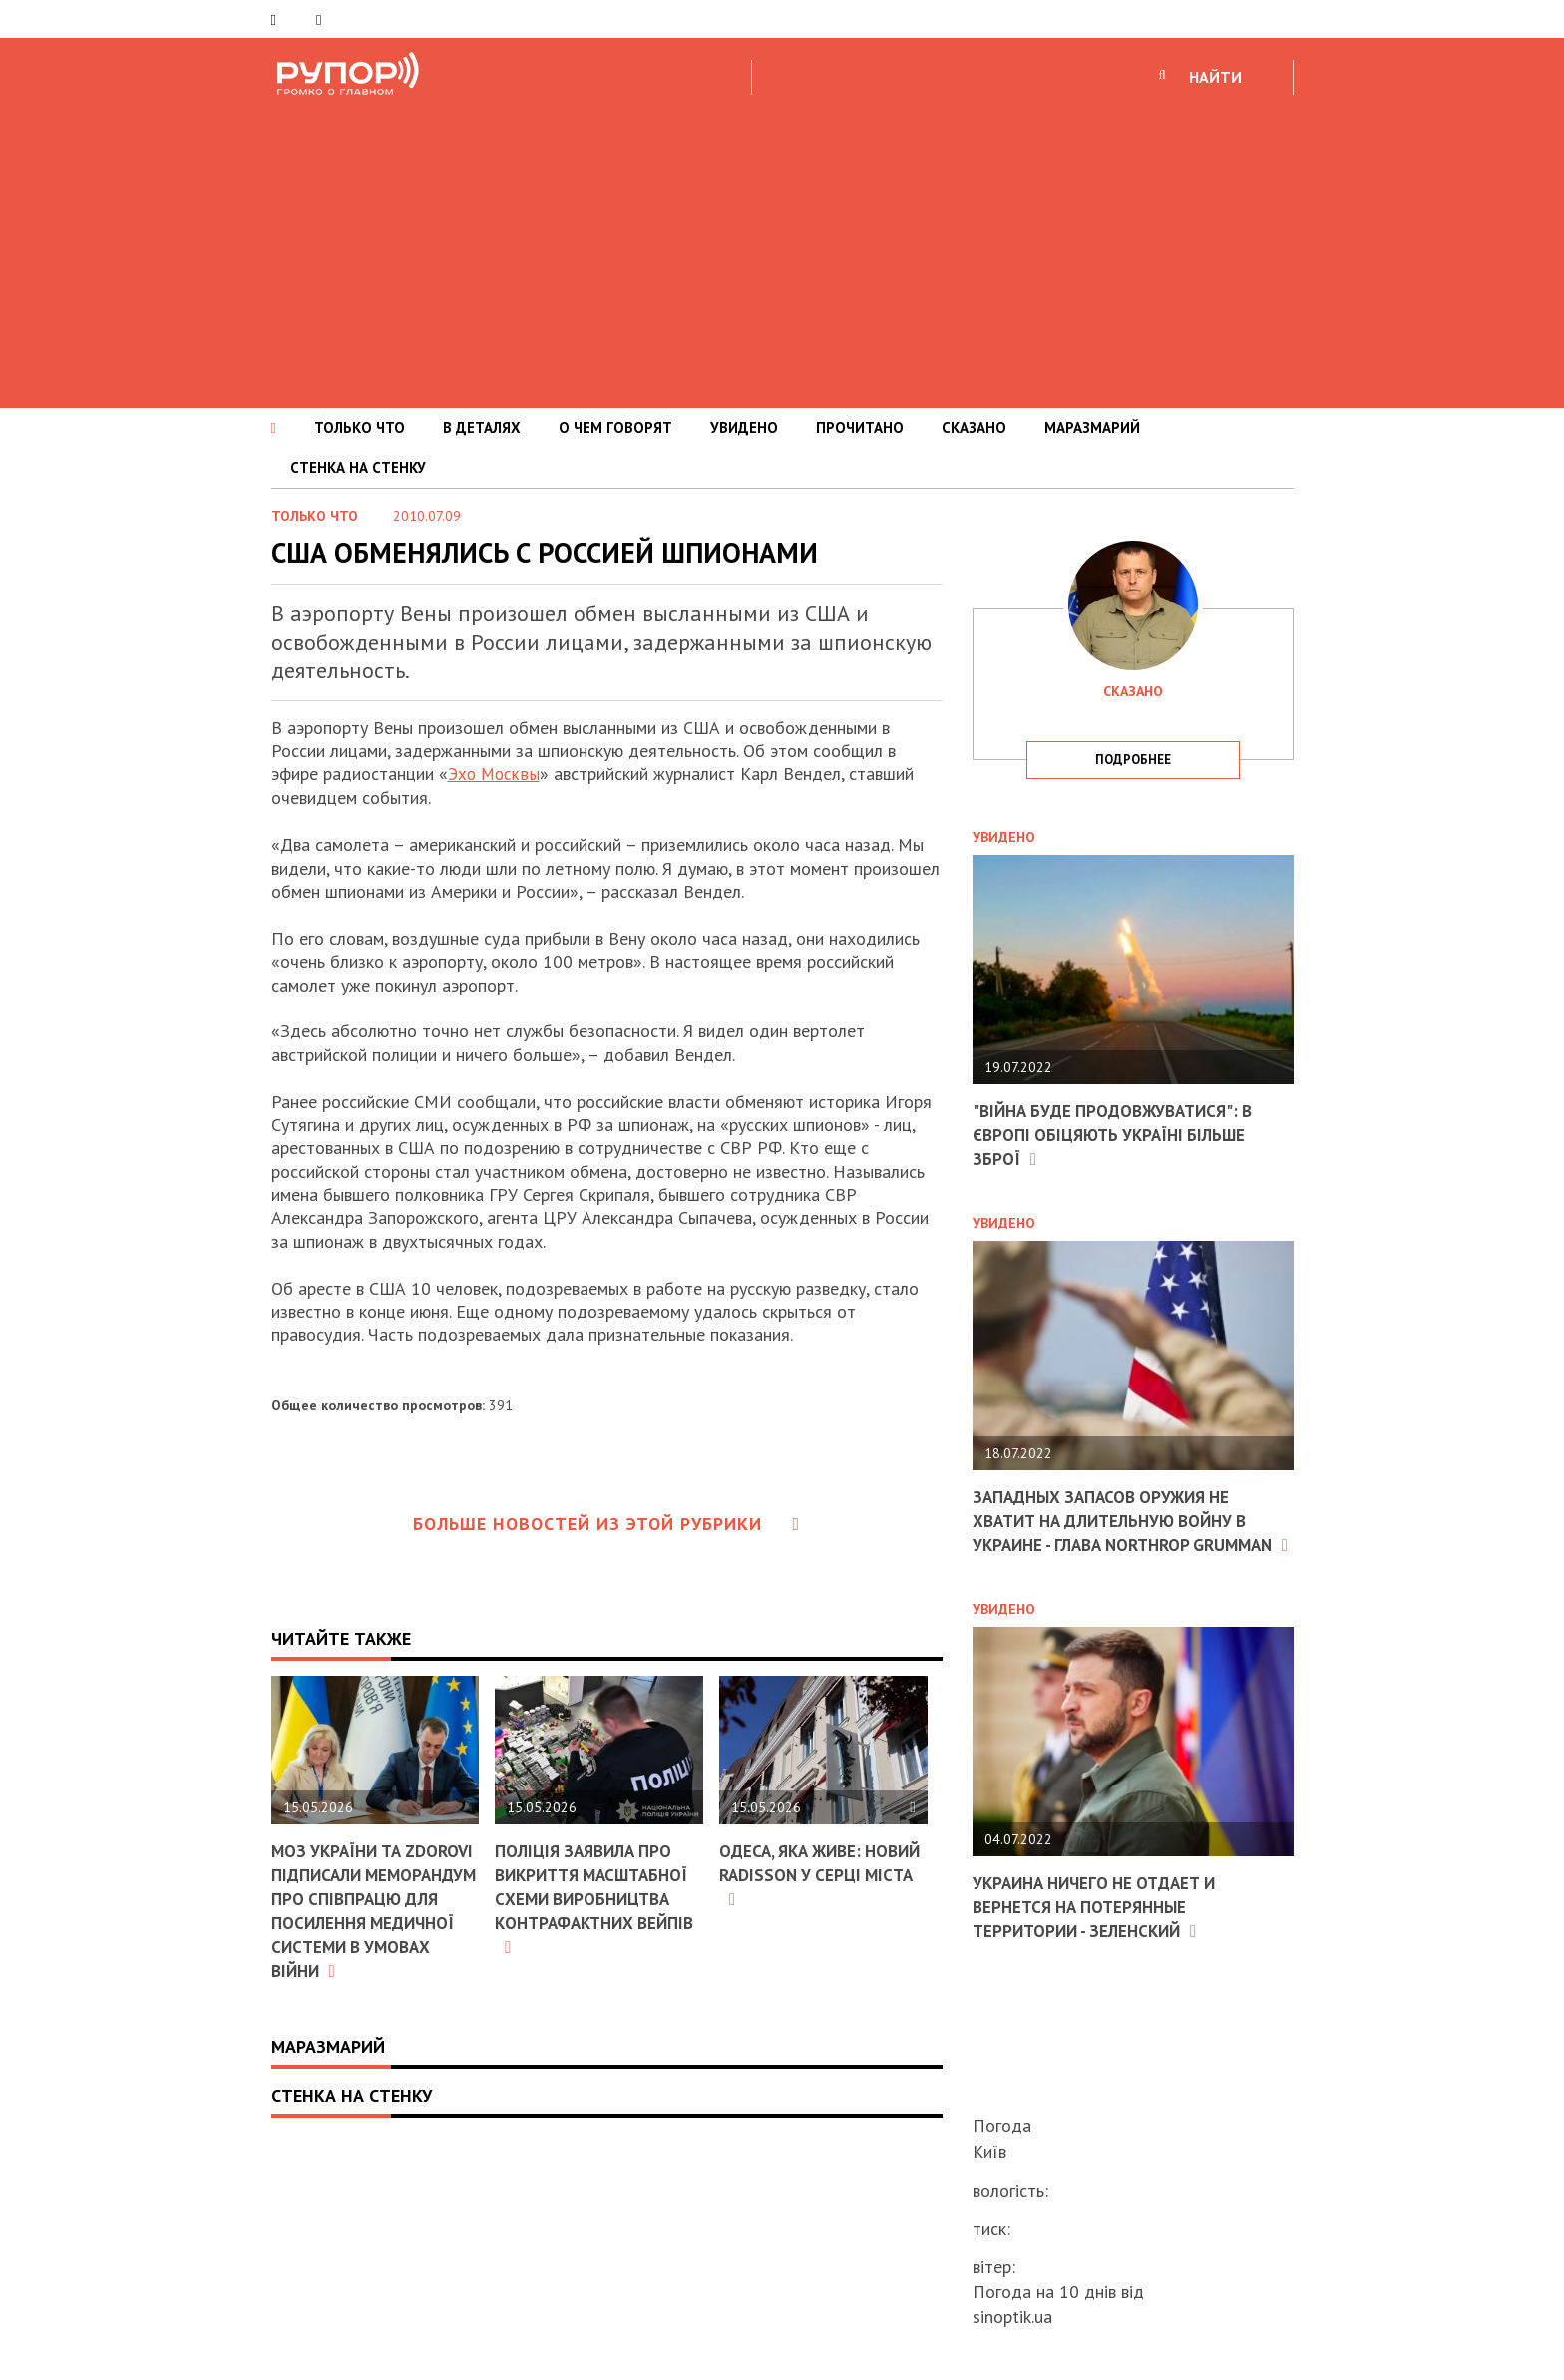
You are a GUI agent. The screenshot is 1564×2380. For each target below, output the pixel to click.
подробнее (1133, 759)
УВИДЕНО (744, 427)
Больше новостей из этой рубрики (606, 1522)
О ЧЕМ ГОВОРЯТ (615, 427)
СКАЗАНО (974, 427)
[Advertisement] (782, 248)
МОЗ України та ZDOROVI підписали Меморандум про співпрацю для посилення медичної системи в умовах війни (368, 1920)
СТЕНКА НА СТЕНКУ (358, 467)
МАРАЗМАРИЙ (1092, 427)
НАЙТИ (1215, 77)
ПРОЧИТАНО (860, 427)
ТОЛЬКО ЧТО (359, 427)
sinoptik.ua (1012, 2316)
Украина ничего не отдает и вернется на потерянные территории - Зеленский (1102, 1926)
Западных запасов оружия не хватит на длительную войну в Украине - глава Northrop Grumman (1120, 1530)
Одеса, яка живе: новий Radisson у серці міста (799, 1874)
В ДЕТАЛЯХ (482, 427)
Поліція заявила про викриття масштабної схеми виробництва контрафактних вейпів (588, 1909)
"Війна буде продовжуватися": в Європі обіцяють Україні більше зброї (1121, 1134)
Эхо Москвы (495, 773)
